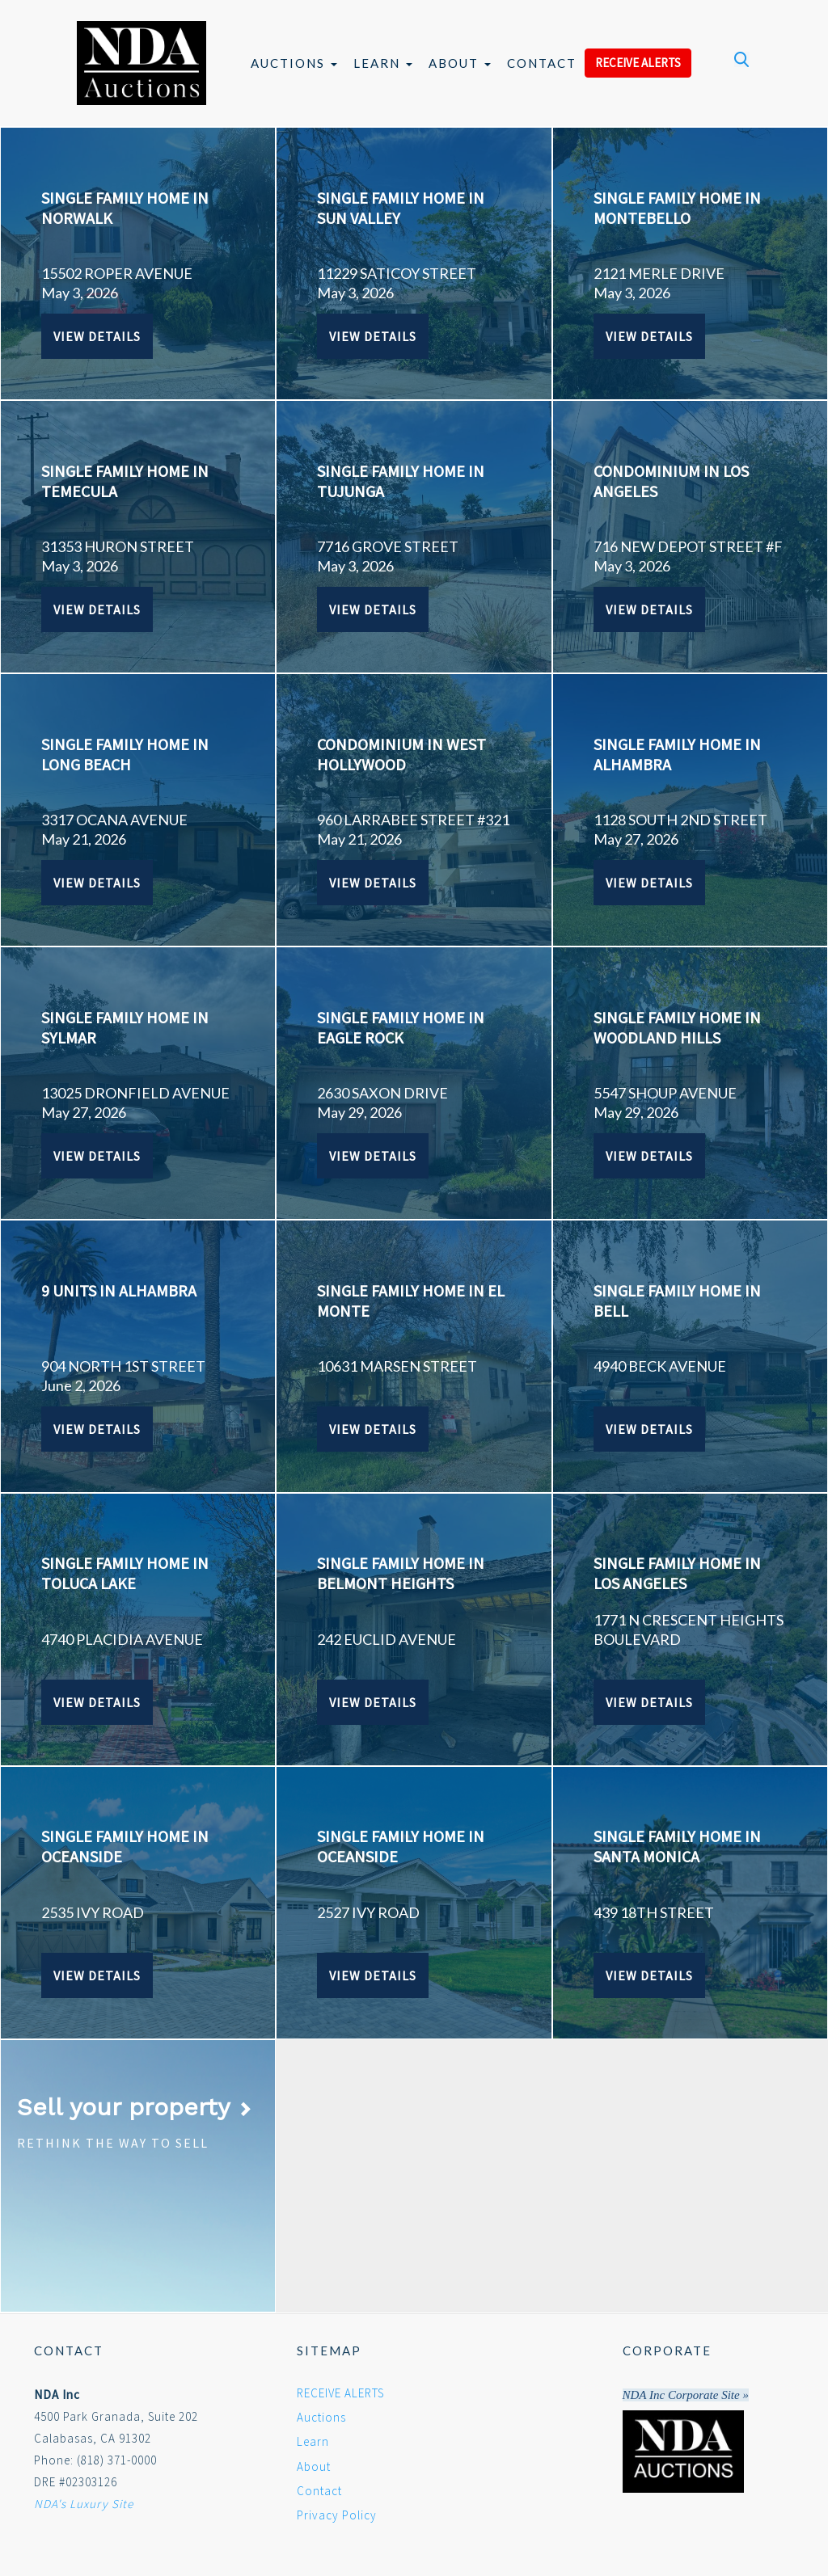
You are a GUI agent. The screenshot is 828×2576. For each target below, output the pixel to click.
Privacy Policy (337, 2515)
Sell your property (134, 2107)
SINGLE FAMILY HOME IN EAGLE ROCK (400, 1027)
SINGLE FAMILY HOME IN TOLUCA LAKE (125, 1573)
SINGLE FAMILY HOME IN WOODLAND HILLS (677, 1027)
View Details (97, 336)
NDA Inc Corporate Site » (686, 2394)
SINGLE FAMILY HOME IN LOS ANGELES (677, 1573)
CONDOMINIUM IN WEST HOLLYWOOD (401, 754)
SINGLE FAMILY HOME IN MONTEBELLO (677, 208)
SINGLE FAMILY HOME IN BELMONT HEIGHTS (400, 1573)
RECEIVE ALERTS (638, 62)
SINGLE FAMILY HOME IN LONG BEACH (125, 754)
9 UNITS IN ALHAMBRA (118, 1290)
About (460, 63)
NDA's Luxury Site (83, 2503)
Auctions (294, 63)
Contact (542, 63)
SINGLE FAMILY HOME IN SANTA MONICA (677, 1846)
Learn (382, 63)
